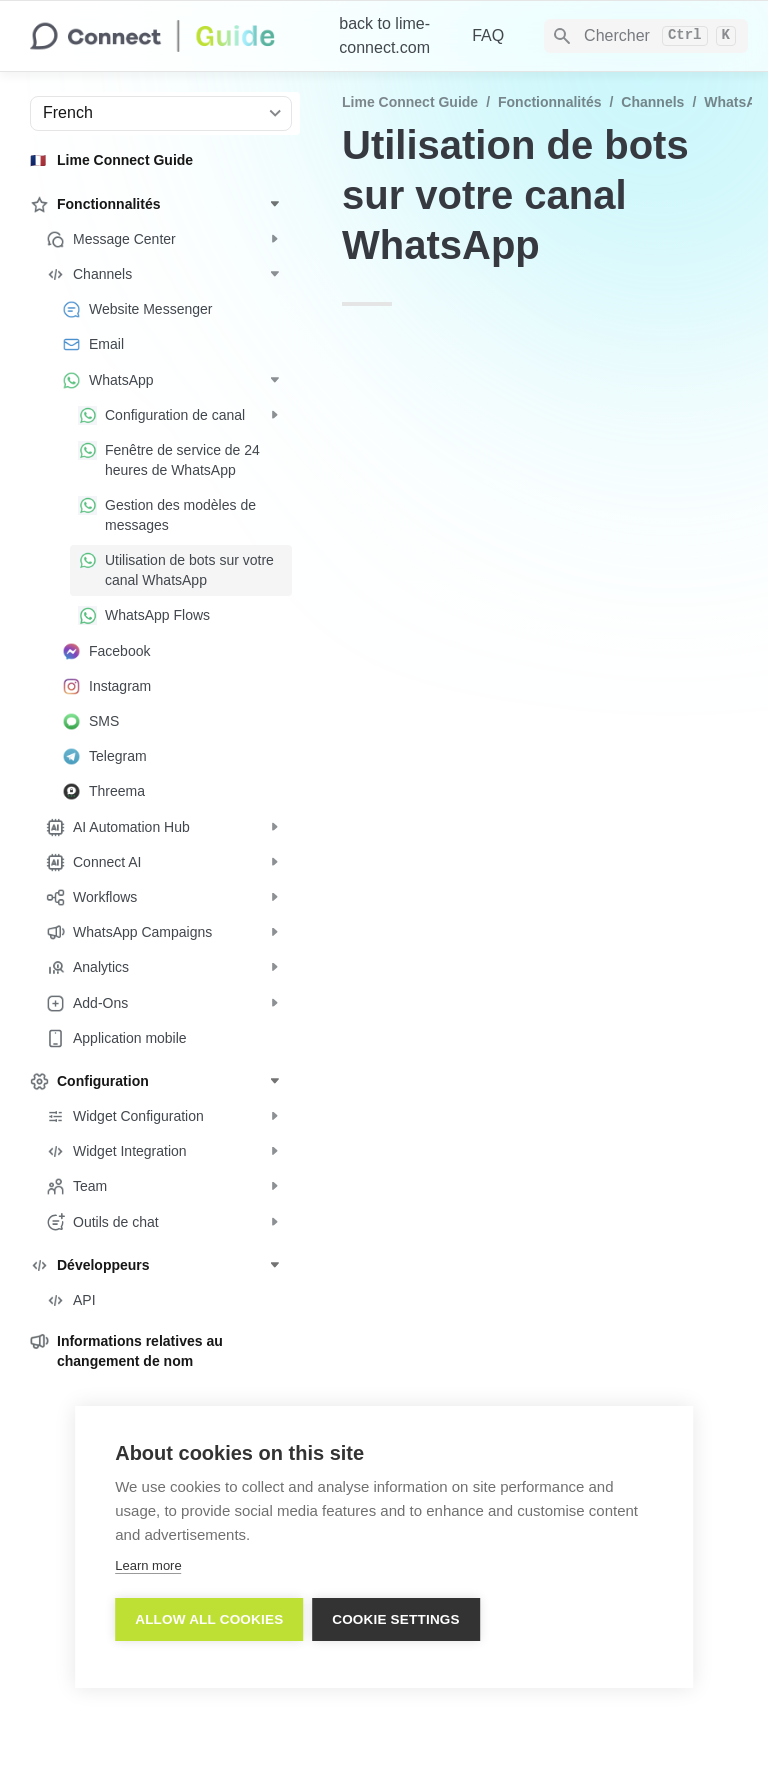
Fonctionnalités (549, 102)
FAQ (488, 35)
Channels (652, 102)
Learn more (148, 1565)
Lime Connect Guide (410, 102)
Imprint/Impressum (547, 1728)
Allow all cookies (209, 1619)
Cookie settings (397, 1619)
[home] (168, 36)
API (474, 392)
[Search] (646, 36)
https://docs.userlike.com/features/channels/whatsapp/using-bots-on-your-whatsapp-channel (567, 1348)
